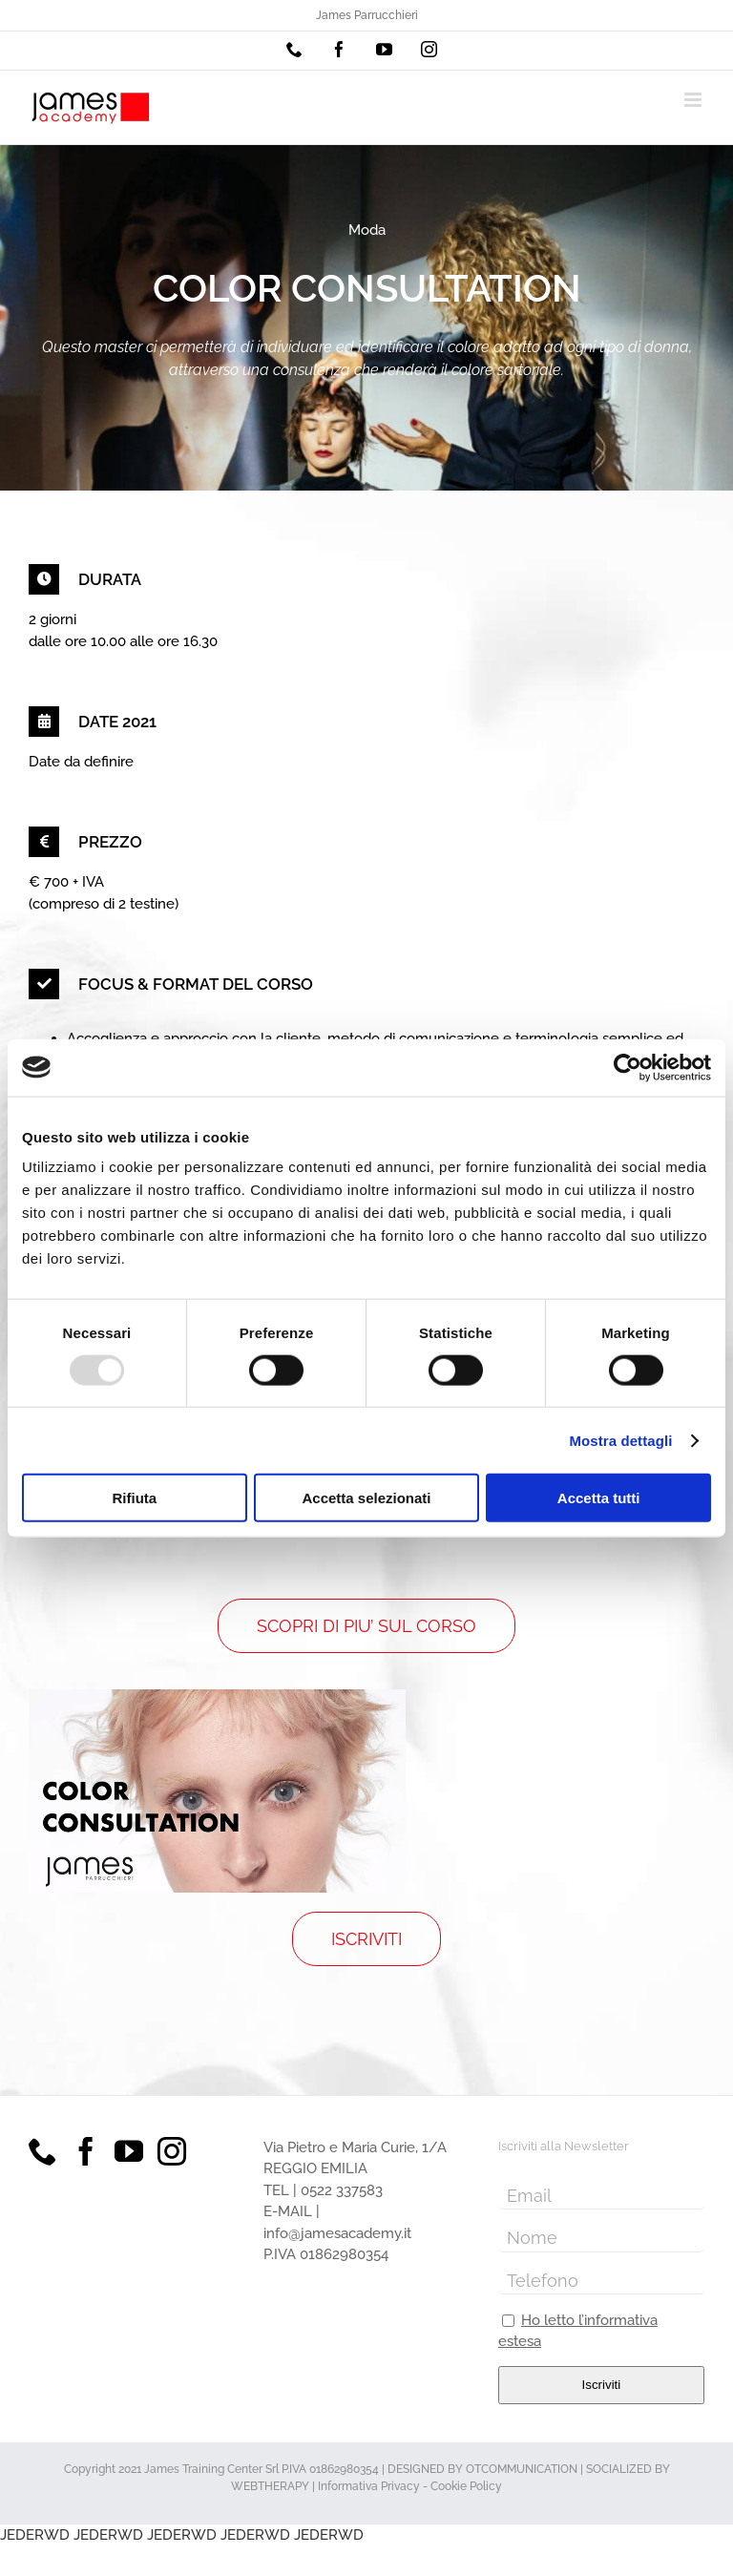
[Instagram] (171, 2151)
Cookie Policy (466, 2486)
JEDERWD (35, 2535)
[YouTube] (129, 2151)
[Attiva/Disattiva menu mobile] (694, 100)
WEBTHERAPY (270, 2486)
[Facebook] (86, 2151)
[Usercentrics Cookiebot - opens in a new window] (627, 1067)
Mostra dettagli (620, 1440)
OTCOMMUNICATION (521, 2469)
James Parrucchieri (367, 15)
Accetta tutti (598, 1498)
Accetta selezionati (366, 1498)
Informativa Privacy (369, 2486)
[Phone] (43, 2151)
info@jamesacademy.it (337, 2233)
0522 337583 (342, 2190)
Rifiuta (134, 1498)
